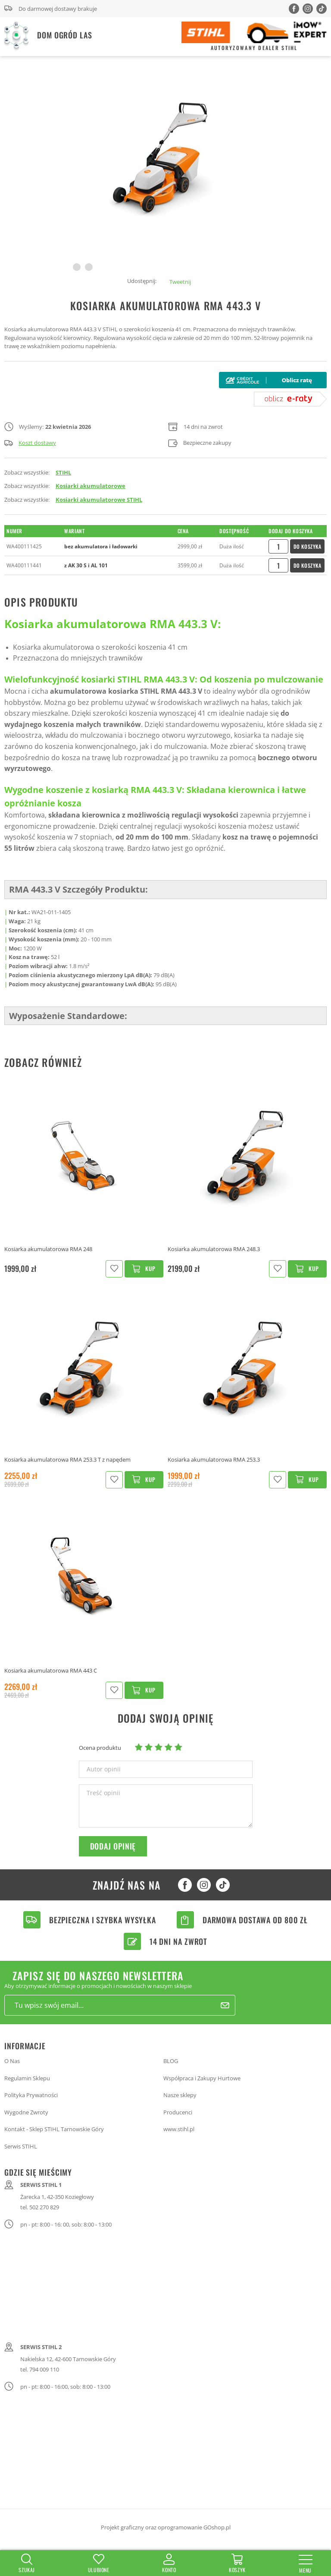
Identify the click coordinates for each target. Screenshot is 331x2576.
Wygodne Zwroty (26, 2112)
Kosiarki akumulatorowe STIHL (99, 499)
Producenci (177, 2112)
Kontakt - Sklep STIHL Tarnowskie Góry (54, 2129)
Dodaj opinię (113, 1846)
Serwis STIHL (20, 2146)
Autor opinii (104, 1769)
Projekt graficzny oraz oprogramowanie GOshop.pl (166, 2527)
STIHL (63, 472)
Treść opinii (103, 1793)
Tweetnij (180, 282)
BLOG (170, 2061)
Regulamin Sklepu (27, 2078)
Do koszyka (308, 546)
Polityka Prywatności (31, 2095)
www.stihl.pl (178, 2129)
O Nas (12, 2061)
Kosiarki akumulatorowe (90, 486)
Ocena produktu (100, 1748)
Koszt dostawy (30, 443)
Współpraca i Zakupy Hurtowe (201, 2078)
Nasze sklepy (180, 2095)
